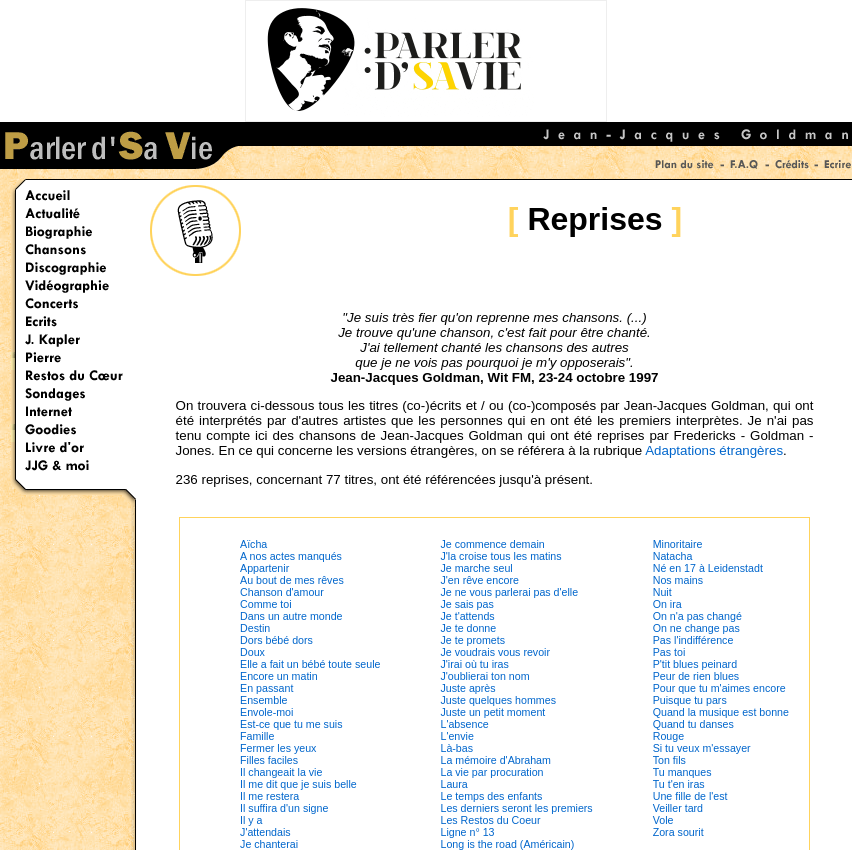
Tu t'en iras (679, 784)
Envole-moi (266, 712)
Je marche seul (476, 568)
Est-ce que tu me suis (291, 724)
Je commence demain (492, 544)
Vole (663, 820)
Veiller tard (678, 808)
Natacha (673, 556)
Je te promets (472, 640)
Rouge (668, 736)
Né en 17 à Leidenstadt (708, 568)
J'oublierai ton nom (484, 676)
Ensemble (263, 700)
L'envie (456, 736)
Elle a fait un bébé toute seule (310, 664)
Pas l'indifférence (693, 640)
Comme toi (266, 604)
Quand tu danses (693, 724)
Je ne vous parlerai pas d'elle (509, 592)
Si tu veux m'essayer (702, 748)
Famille (257, 736)
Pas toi (669, 652)
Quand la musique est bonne (721, 712)
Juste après (467, 688)
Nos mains (678, 580)
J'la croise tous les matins (500, 556)
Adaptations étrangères (714, 450)
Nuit (662, 592)
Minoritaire (678, 544)
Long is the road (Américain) (507, 844)
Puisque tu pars (690, 700)
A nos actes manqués (291, 556)
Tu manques (682, 772)
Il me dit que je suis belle (298, 784)
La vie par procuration (491, 772)
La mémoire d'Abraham (495, 760)
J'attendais (265, 832)
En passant (266, 688)
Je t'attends (467, 616)
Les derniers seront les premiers (516, 808)
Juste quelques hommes (498, 700)
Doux (252, 652)
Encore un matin (279, 676)
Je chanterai (269, 844)
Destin (255, 628)
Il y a (251, 820)
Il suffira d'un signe (284, 808)
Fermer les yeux (278, 748)
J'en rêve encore (479, 580)
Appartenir (264, 568)
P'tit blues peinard (695, 664)
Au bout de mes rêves (292, 580)
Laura (453, 784)
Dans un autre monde (291, 616)
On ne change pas (696, 628)
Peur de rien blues (696, 676)
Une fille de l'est (690, 796)
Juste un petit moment (492, 712)
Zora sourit (678, 832)
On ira (667, 604)
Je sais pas (466, 604)
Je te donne (468, 628)
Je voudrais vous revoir (495, 652)
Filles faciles (269, 760)
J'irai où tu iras (474, 664)
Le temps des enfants (491, 796)
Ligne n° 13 (467, 832)
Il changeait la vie (281, 772)
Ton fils (669, 760)
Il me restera (269, 796)
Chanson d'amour (282, 592)
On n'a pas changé (697, 616)
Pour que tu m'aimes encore (719, 688)
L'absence (464, 724)
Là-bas (456, 748)
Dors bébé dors (276, 640)
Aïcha (253, 544)
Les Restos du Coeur (490, 820)
